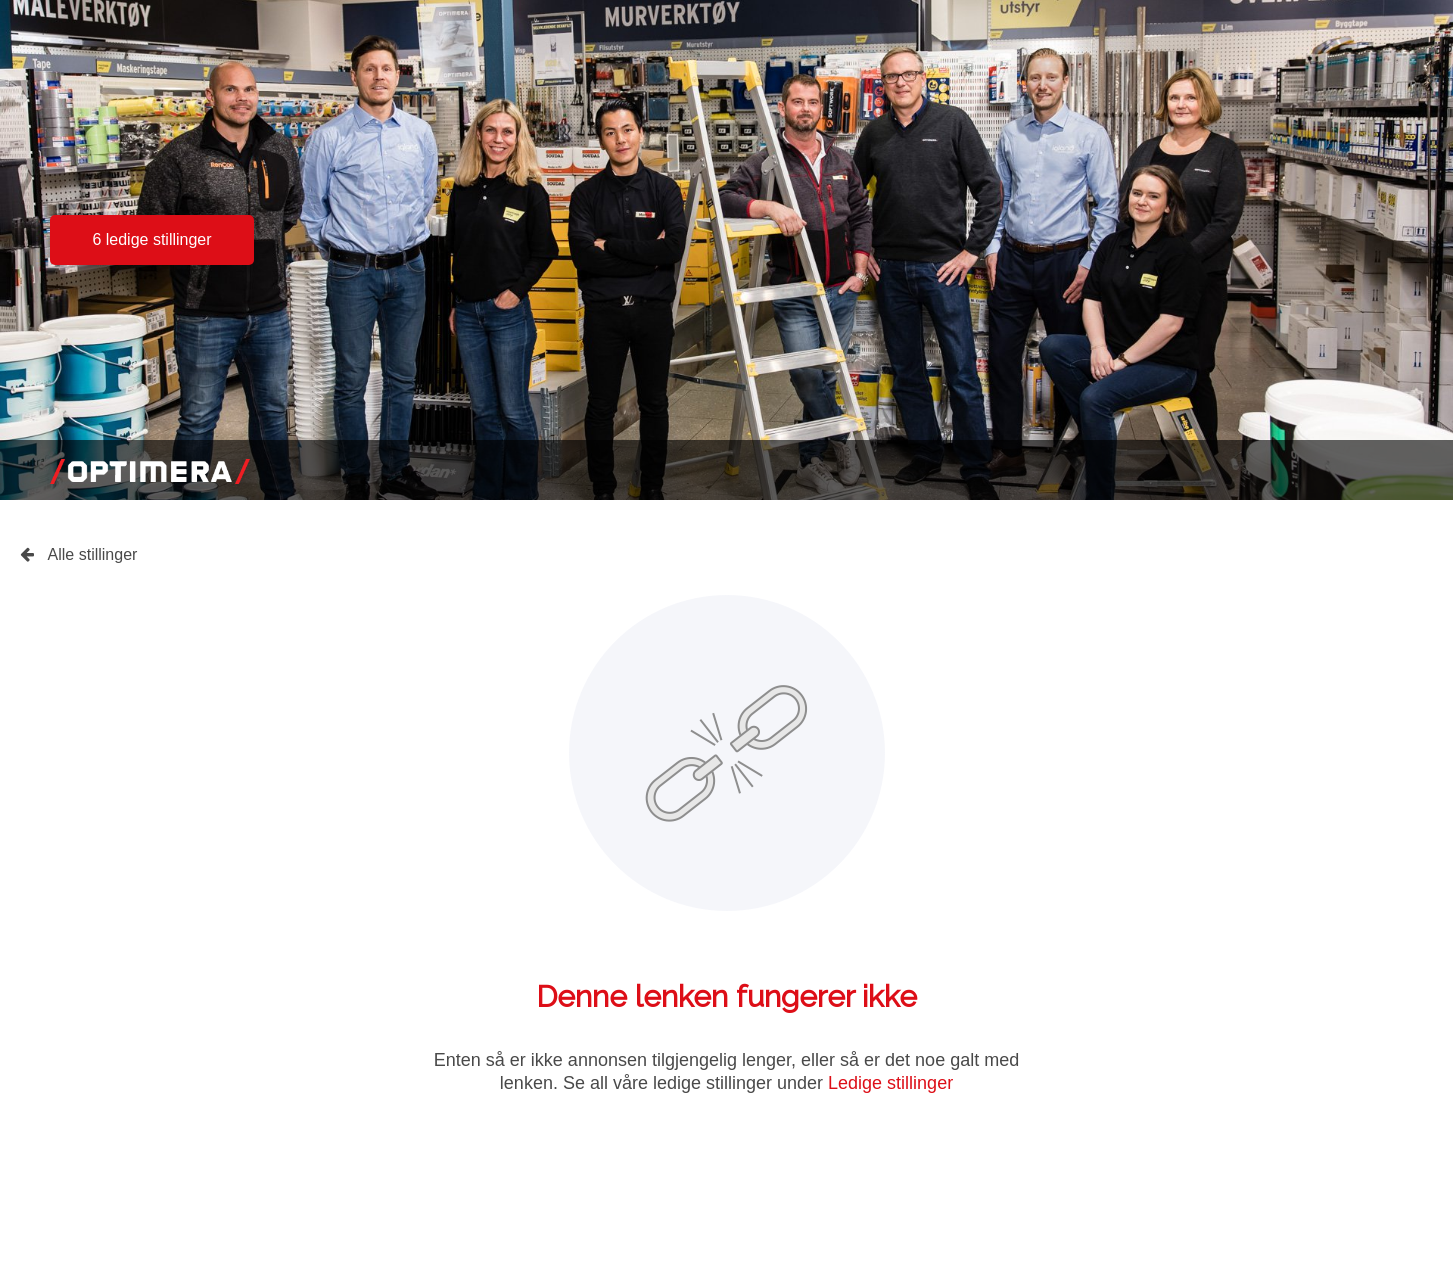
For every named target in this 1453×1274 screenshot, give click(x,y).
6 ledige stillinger (151, 239)
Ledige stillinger (890, 1083)
